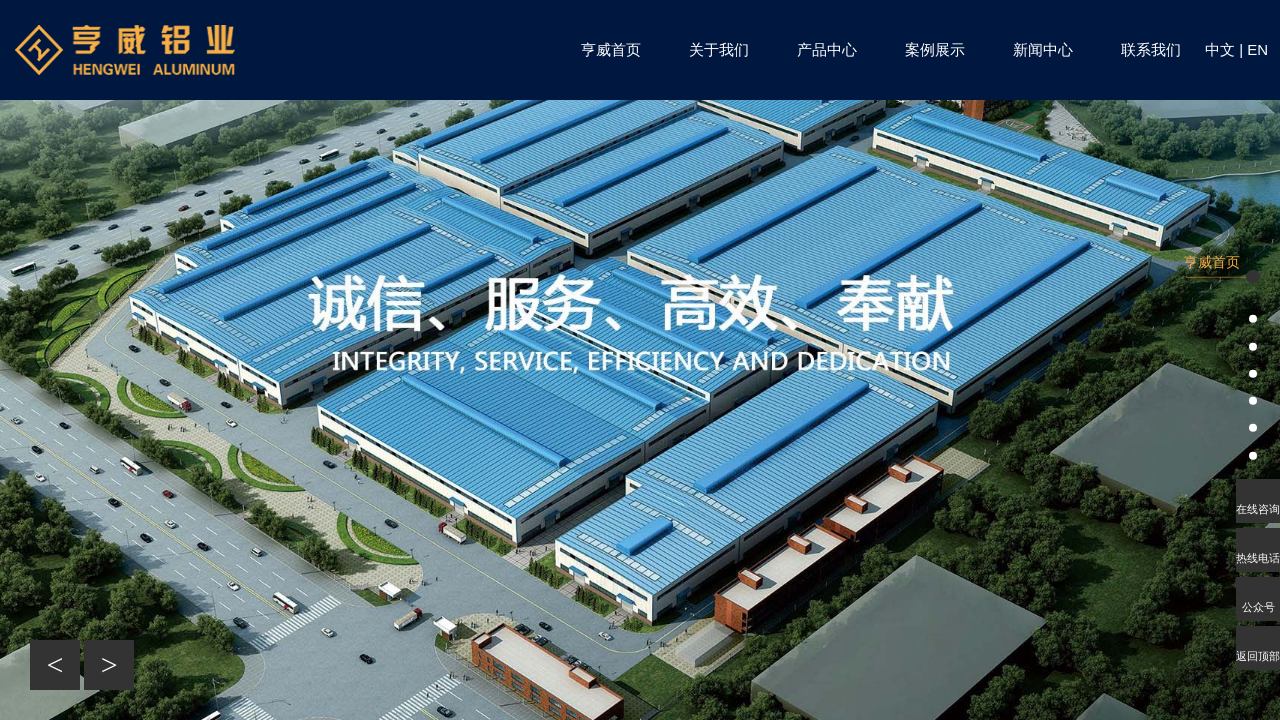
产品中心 (827, 49)
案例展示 (935, 49)
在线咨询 (1258, 509)
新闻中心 (1043, 49)
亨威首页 (611, 49)
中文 (1220, 49)
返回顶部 (1258, 656)
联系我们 (1151, 49)
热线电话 (1258, 558)
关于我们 (719, 49)
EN (1257, 49)
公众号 (1258, 607)
